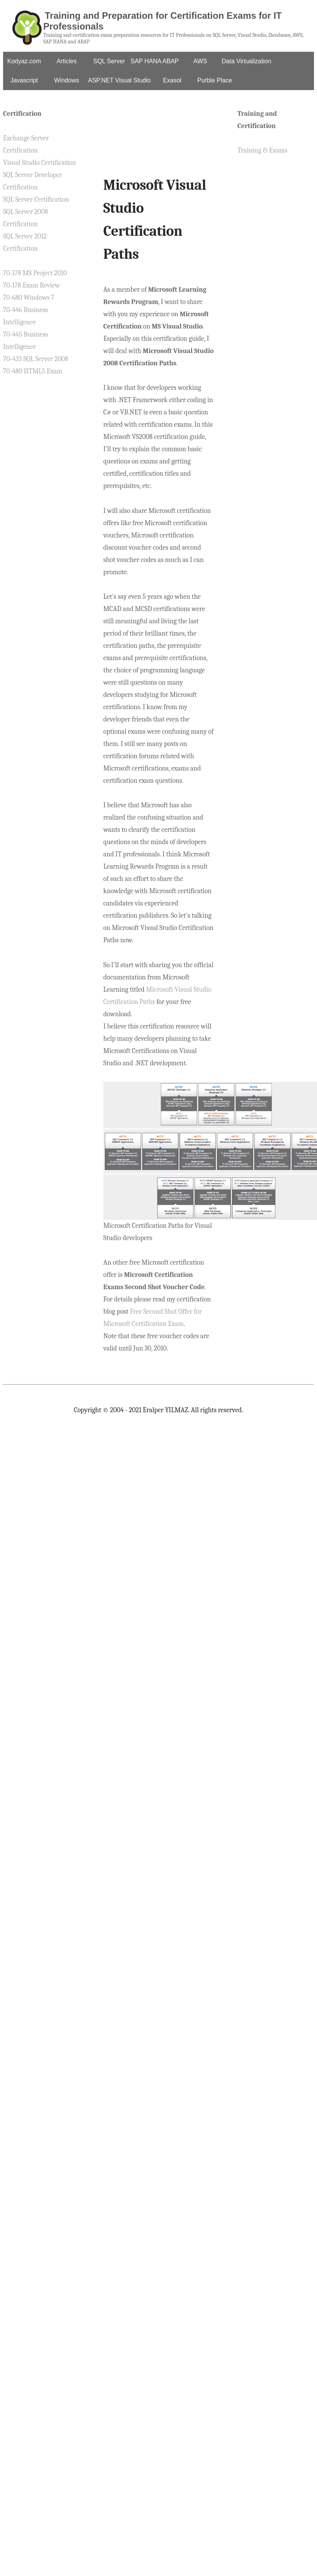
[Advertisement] (158, 139)
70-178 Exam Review (31, 285)
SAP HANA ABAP (155, 61)
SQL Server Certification (36, 200)
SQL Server (109, 61)
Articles (67, 61)
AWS (200, 61)
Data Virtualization (246, 61)
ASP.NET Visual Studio (119, 80)
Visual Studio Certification (39, 163)
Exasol (172, 80)
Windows (66, 80)
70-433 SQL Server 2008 (35, 359)
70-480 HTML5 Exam (32, 371)
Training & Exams (262, 150)
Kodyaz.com (24, 61)
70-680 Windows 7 (28, 298)
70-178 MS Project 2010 (35, 273)
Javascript (24, 80)
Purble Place (214, 80)
